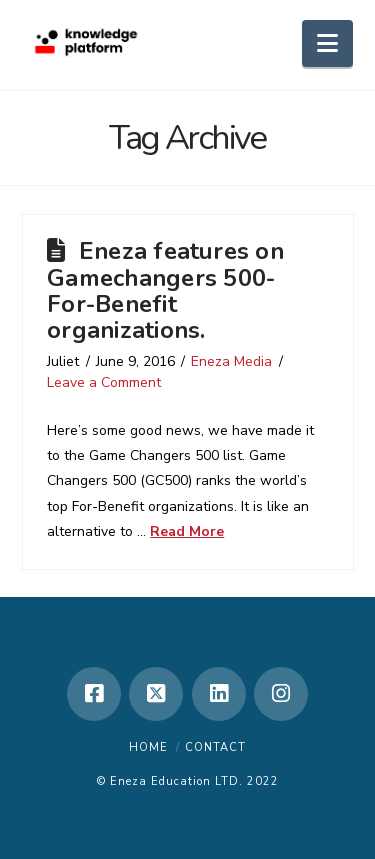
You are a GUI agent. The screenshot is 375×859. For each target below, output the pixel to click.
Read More (187, 531)
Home (148, 747)
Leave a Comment (104, 382)
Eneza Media (231, 361)
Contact (215, 747)
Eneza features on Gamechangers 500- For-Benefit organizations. (165, 290)
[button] (327, 43)
